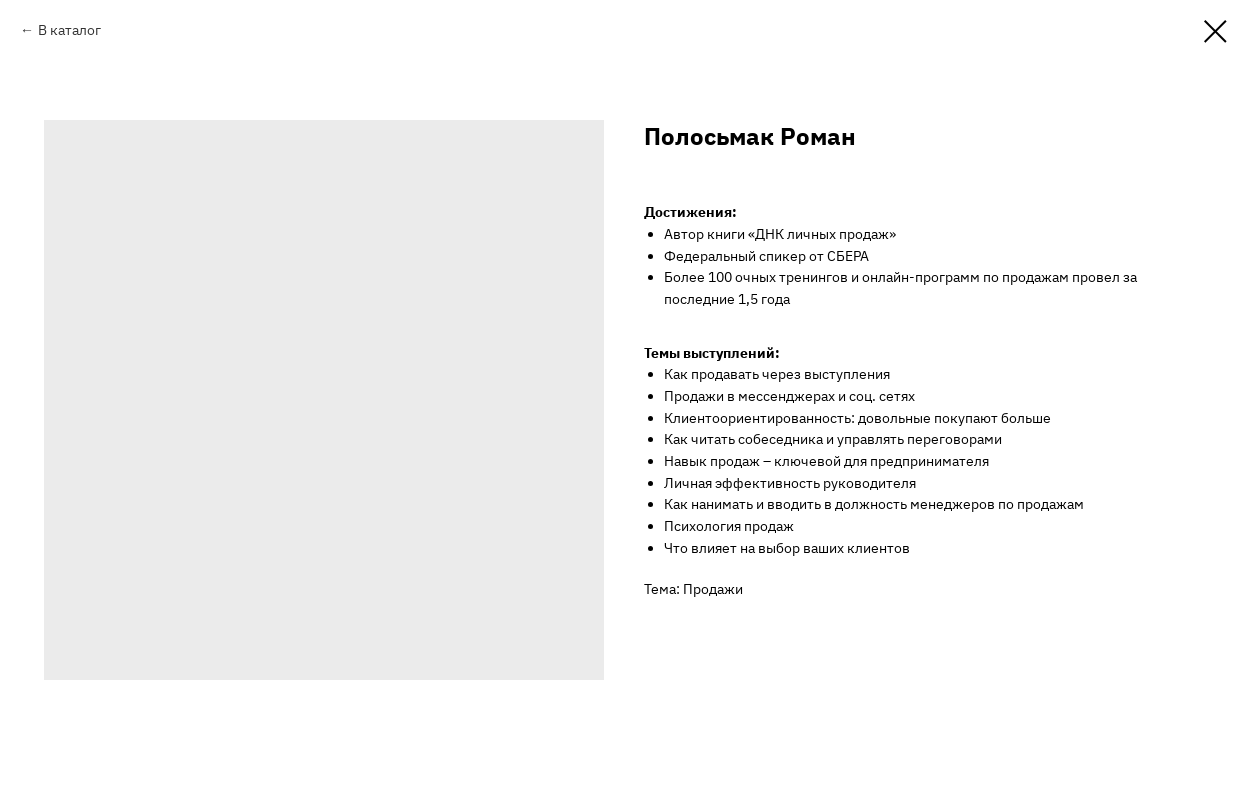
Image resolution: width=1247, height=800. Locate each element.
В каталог (69, 30)
